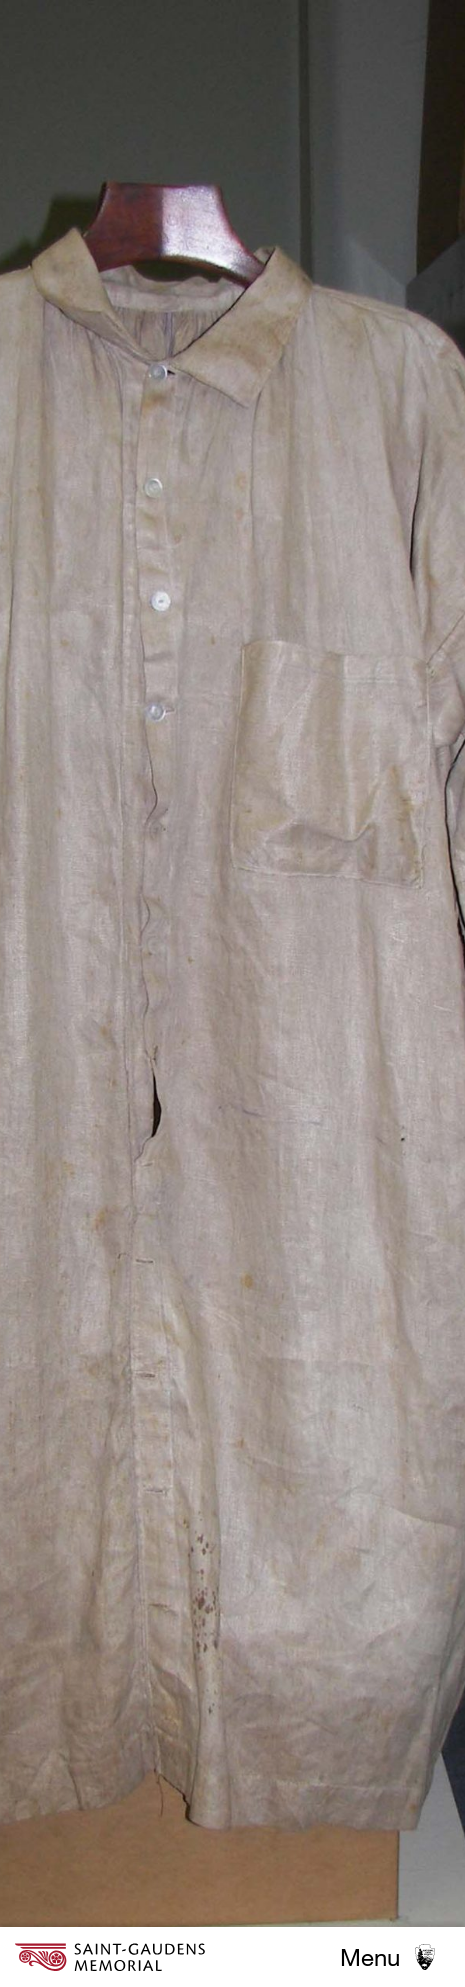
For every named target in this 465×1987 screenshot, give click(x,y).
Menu (370, 1957)
